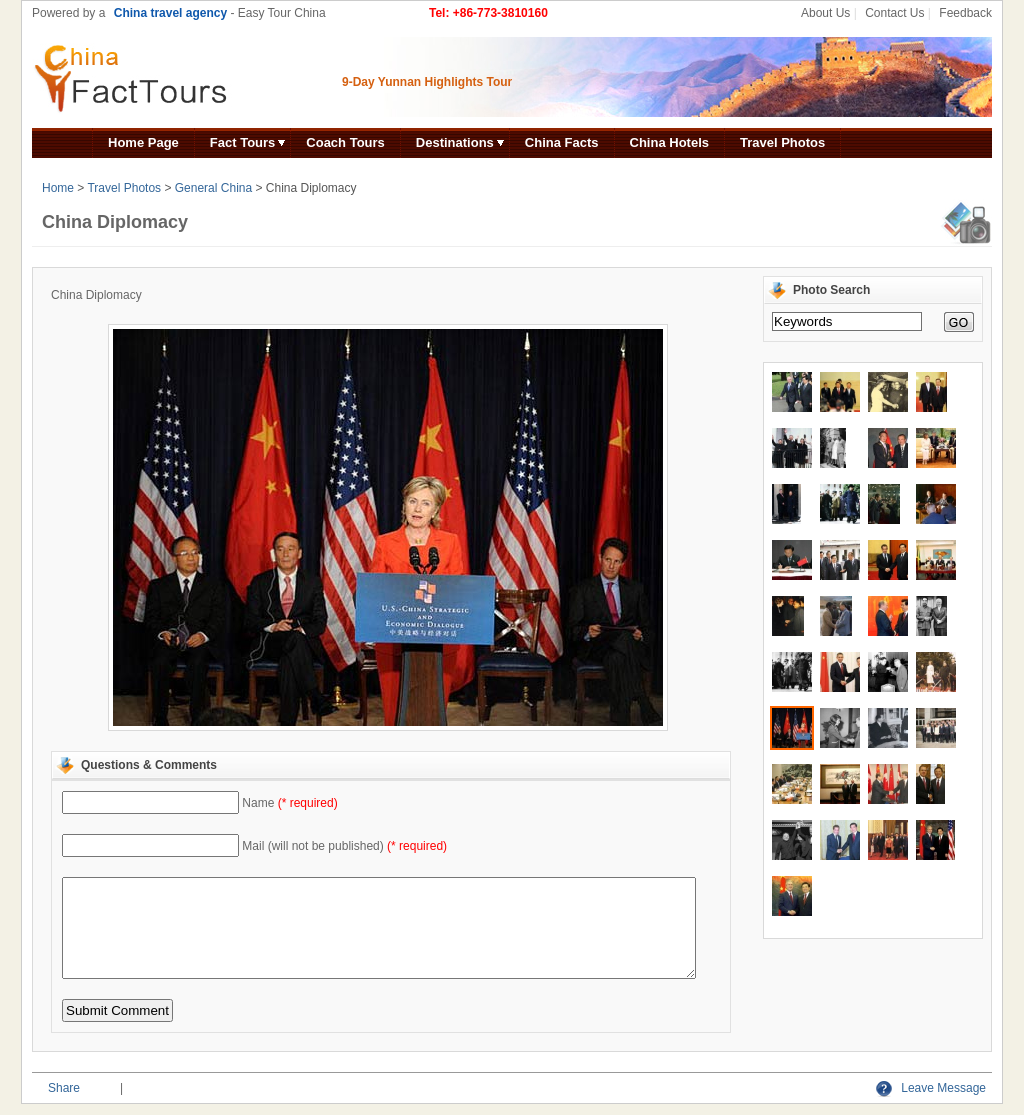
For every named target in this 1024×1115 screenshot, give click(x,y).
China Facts (562, 142)
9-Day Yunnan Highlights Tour (427, 82)
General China (213, 188)
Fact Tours (243, 142)
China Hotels (669, 142)
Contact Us (894, 13)
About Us (825, 13)
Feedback (965, 13)
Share (64, 1088)
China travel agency (170, 13)
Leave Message (931, 1088)
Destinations (455, 142)
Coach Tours (345, 142)
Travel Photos (782, 142)
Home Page (143, 142)
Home (58, 188)
